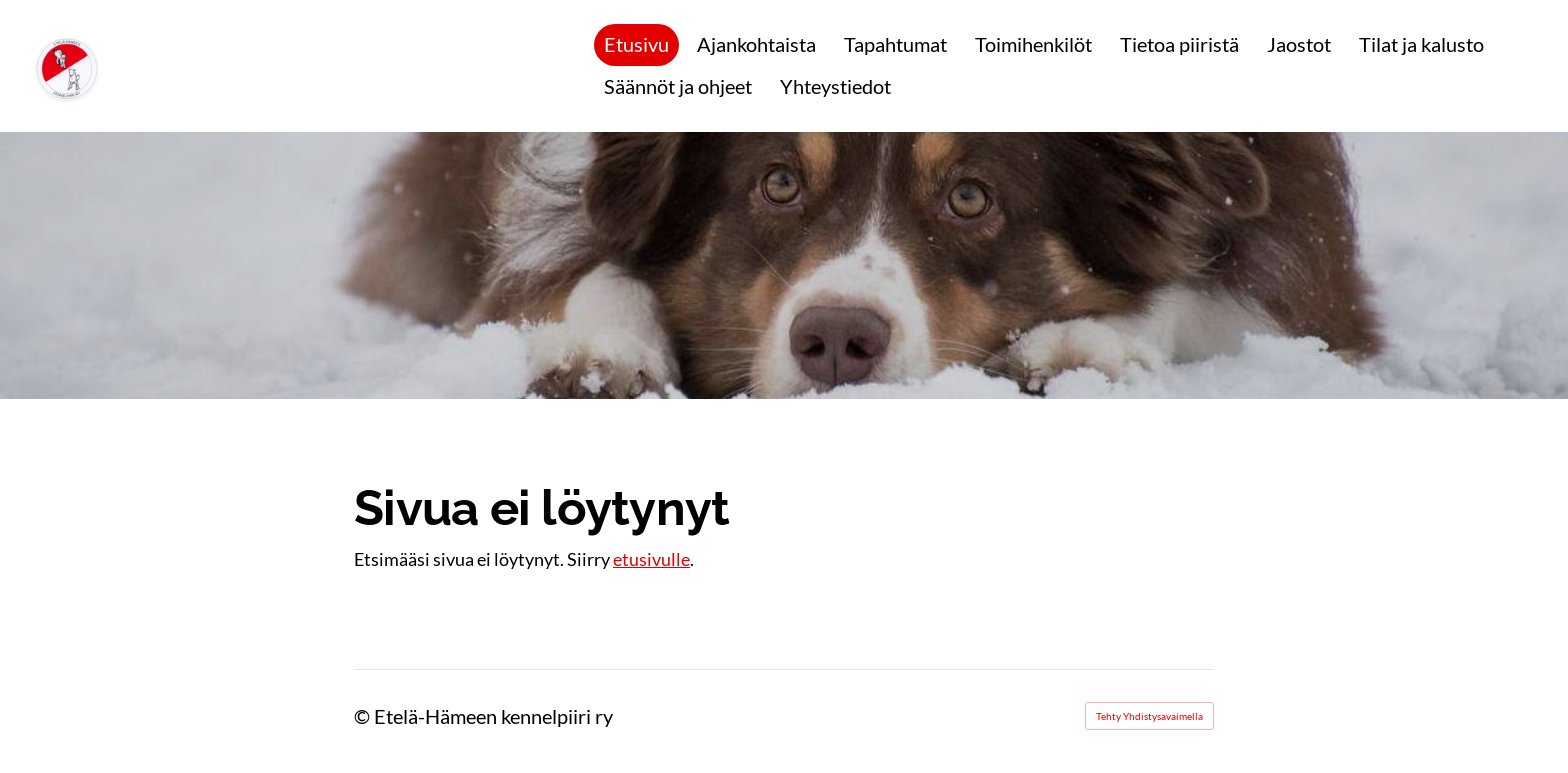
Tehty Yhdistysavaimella (1149, 716)
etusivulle (651, 559)
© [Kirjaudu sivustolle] (364, 716)
